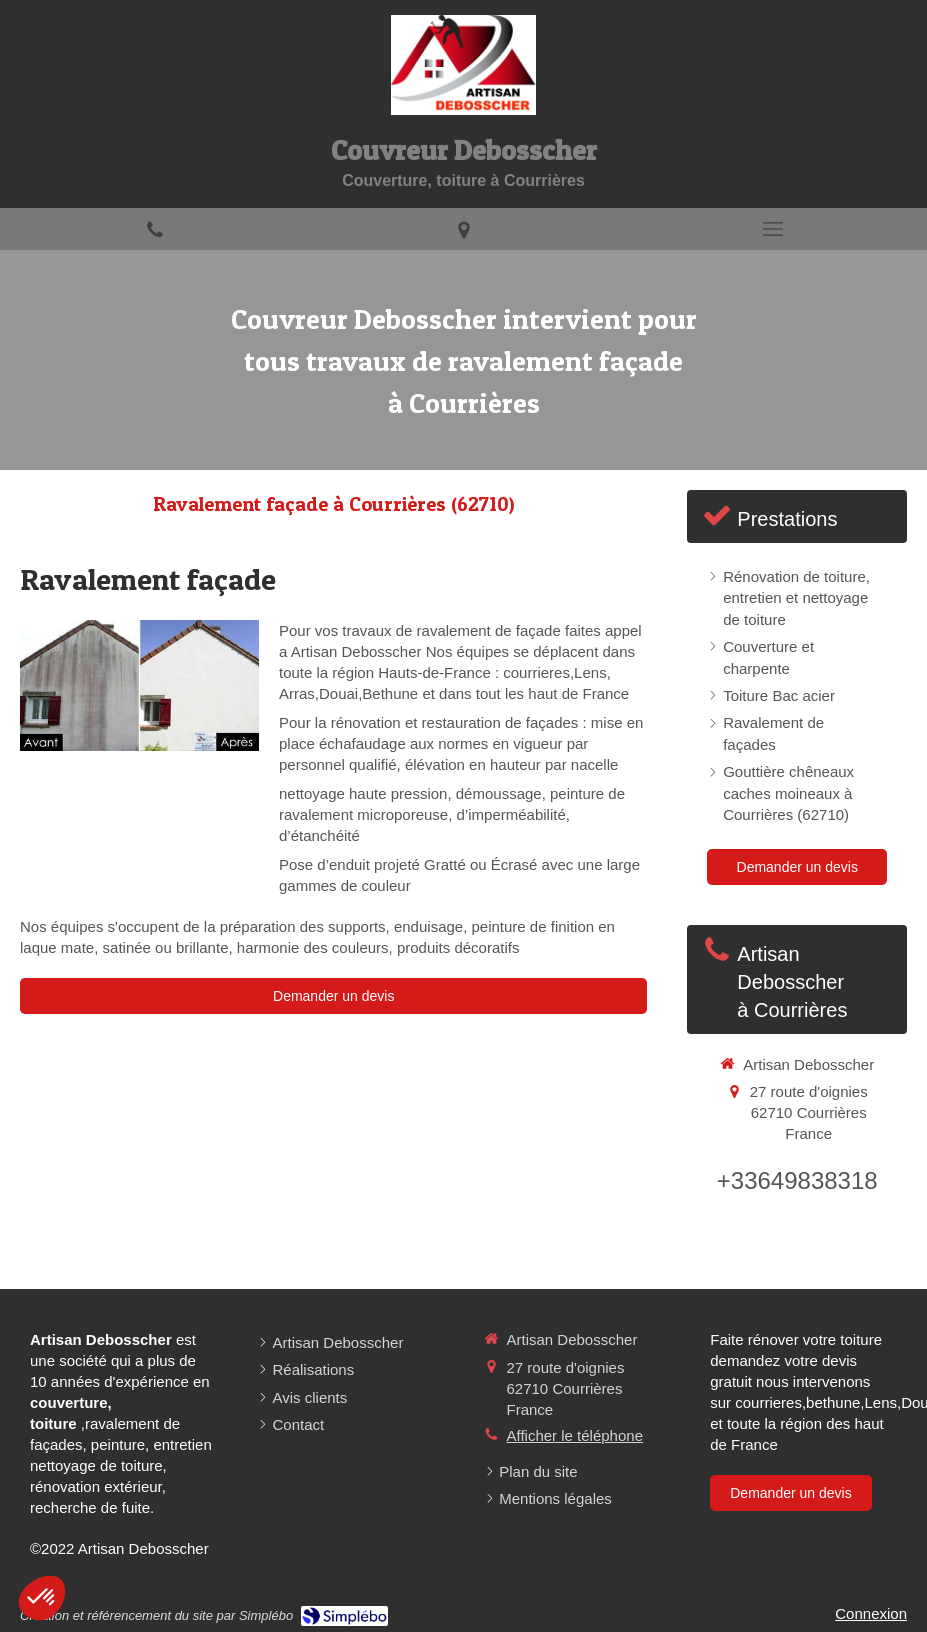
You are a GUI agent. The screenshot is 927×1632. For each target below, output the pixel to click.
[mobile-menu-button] (772, 229)
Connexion (871, 1613)
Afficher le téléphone (575, 1435)
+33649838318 (797, 1180)
